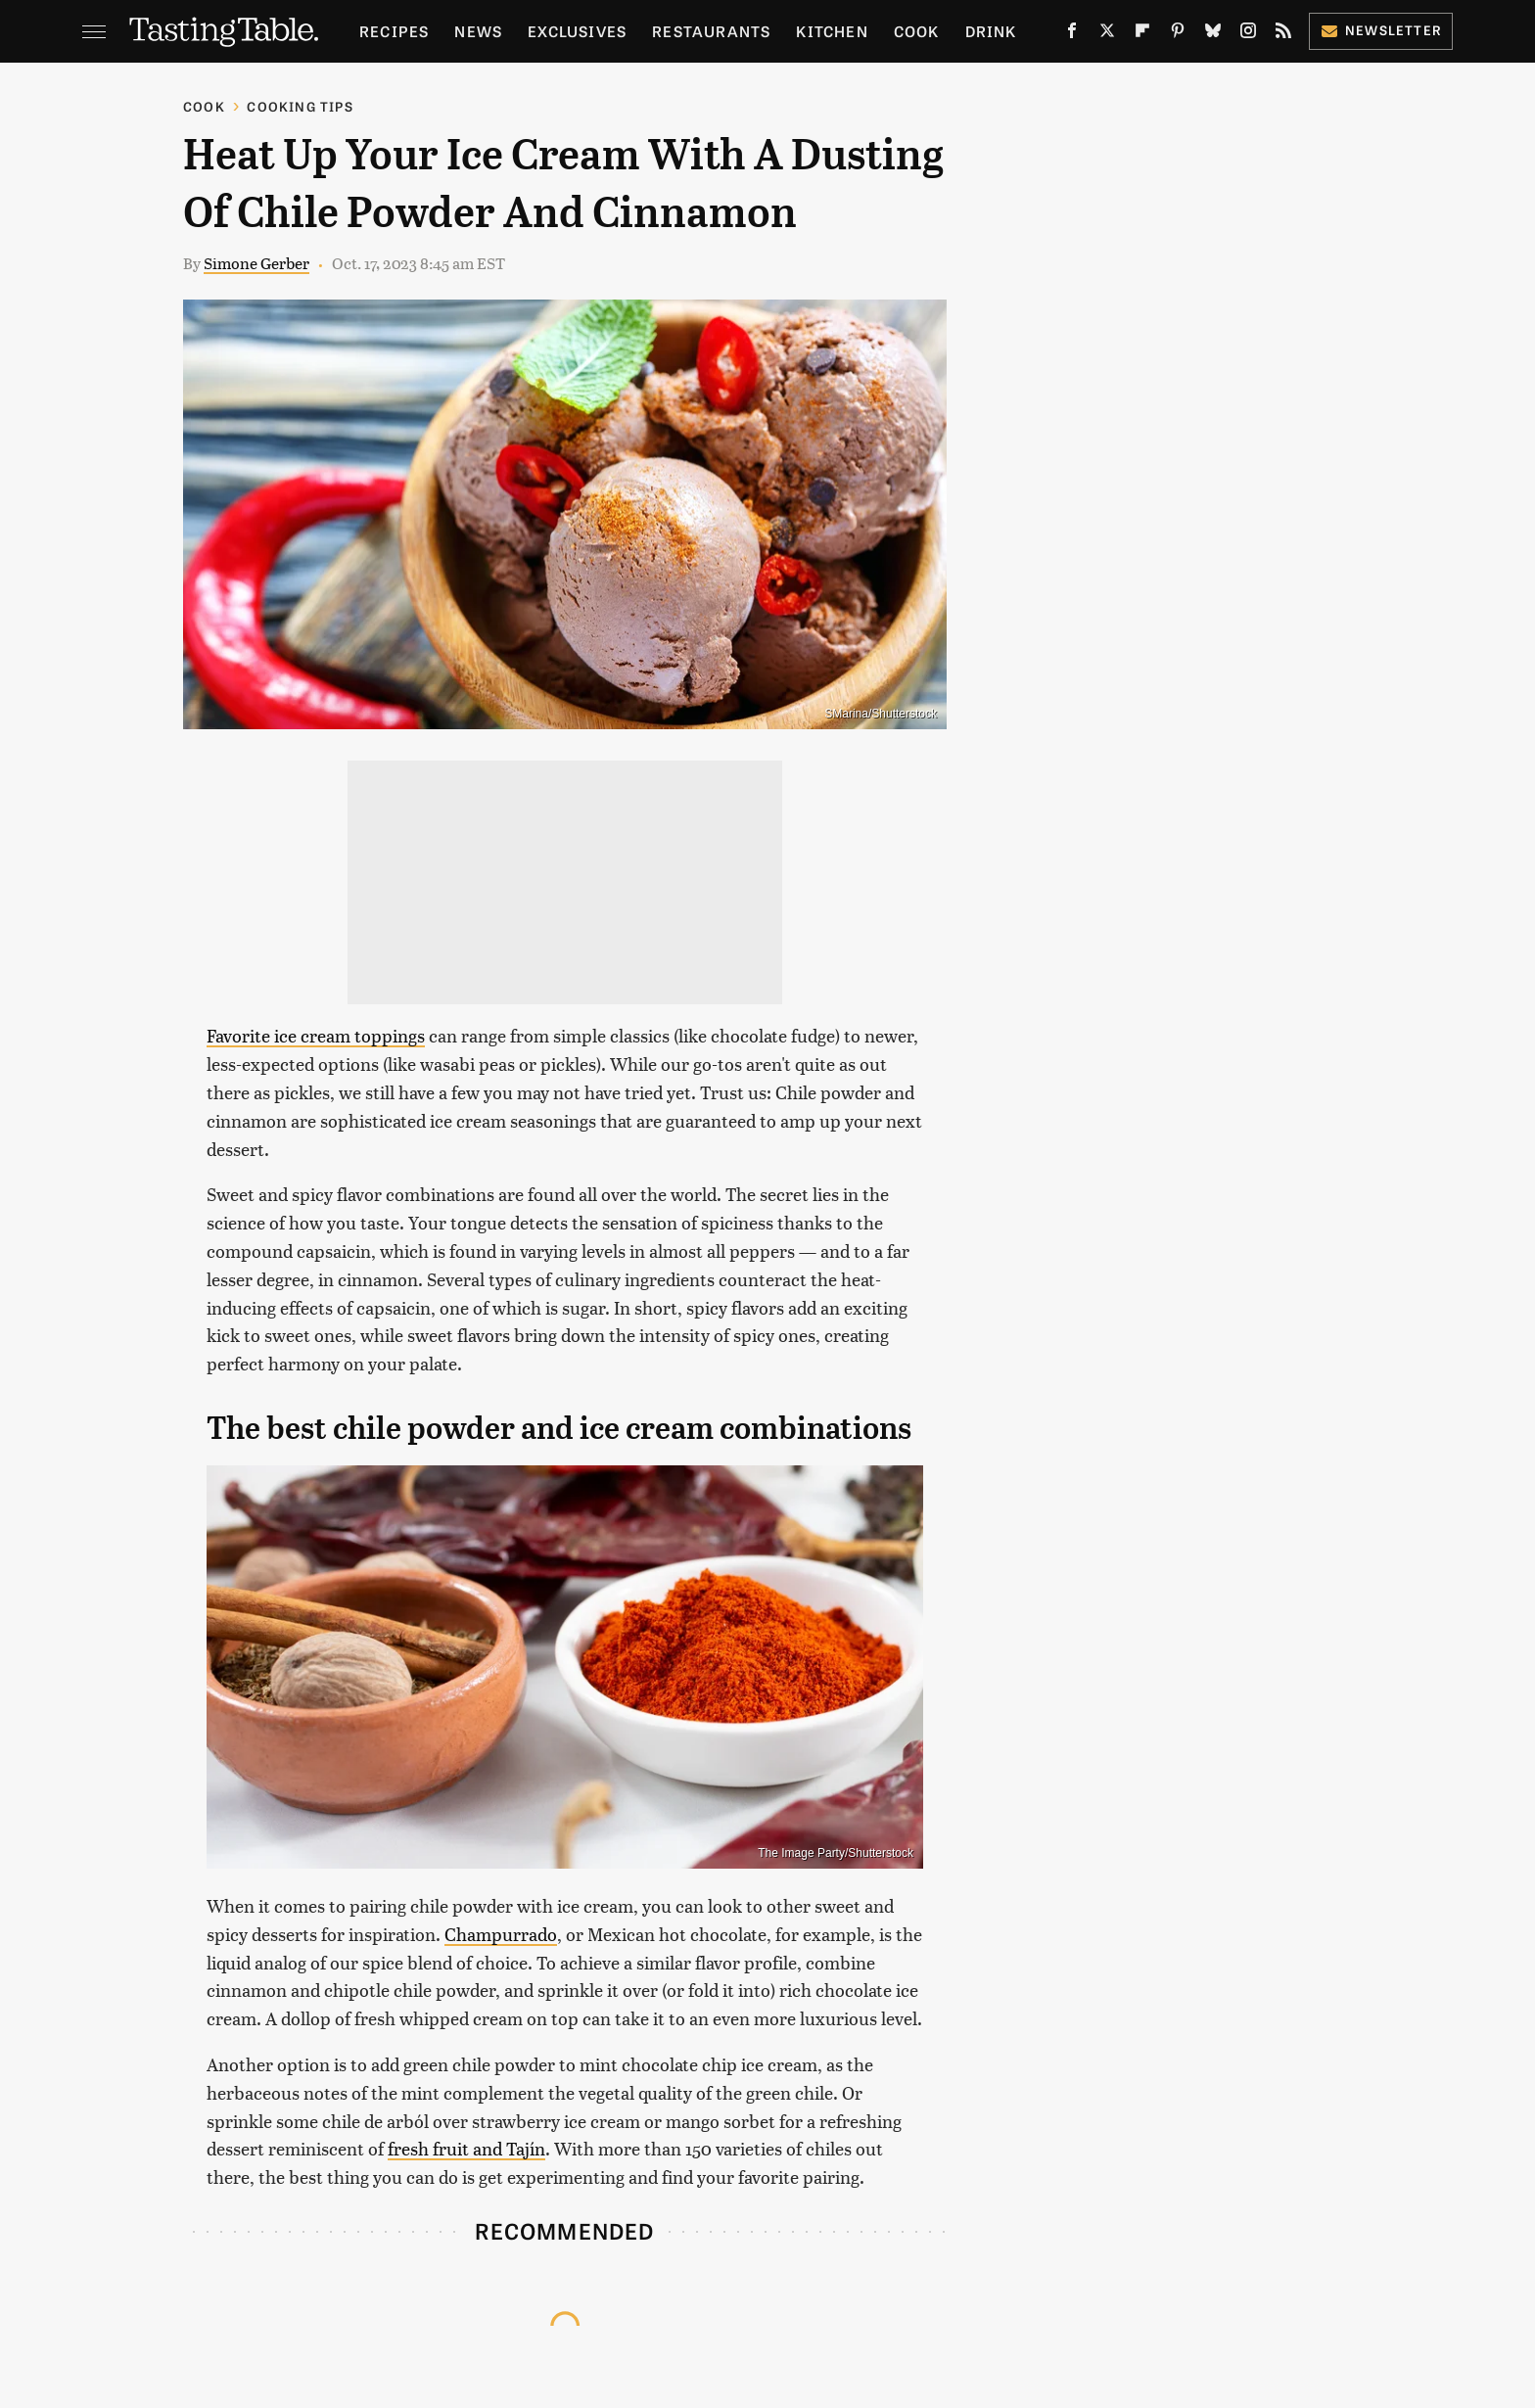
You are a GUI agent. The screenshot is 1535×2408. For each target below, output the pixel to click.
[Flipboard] (1142, 34)
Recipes (394, 31)
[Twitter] (1107, 34)
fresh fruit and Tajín (466, 2148)
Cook (917, 31)
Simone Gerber (256, 263)
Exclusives (577, 31)
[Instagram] (1248, 34)
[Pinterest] (1177, 34)
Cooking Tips (299, 106)
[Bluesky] (1213, 34)
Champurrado (500, 1934)
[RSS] (1283, 34)
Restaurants (711, 31)
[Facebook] (1072, 34)
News (478, 31)
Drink (991, 31)
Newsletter (1381, 30)
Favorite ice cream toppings (316, 1035)
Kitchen (831, 31)
